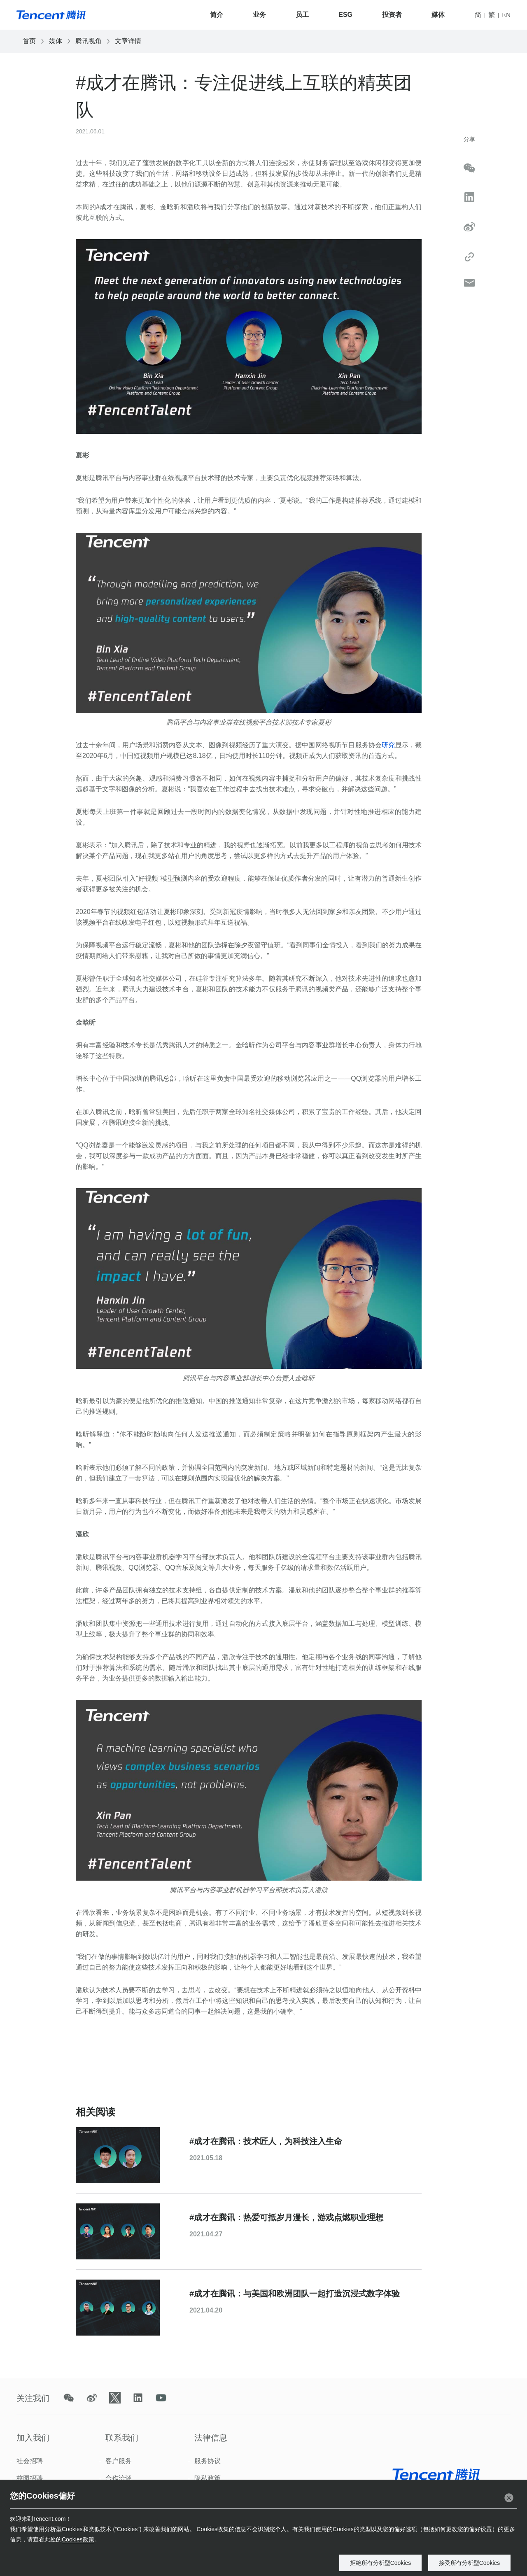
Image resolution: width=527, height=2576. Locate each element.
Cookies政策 (78, 2539)
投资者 (392, 14)
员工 (302, 14)
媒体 (438, 14)
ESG (345, 14)
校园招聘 (29, 2478)
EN (506, 15)
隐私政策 (207, 2478)
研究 (388, 744)
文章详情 (128, 40)
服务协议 (207, 2460)
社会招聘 (29, 2460)
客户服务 (118, 2460)
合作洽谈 (118, 2478)
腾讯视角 (88, 40)
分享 (469, 139)
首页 (29, 40)
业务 (259, 14)
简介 (216, 14)
